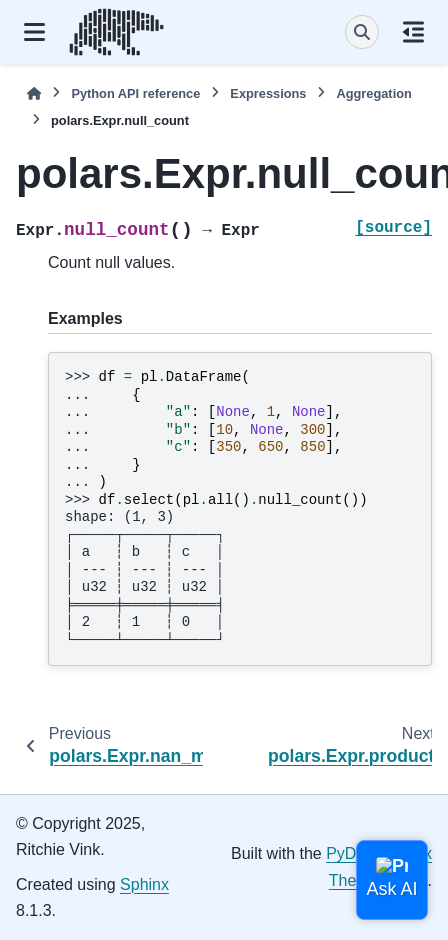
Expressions (268, 93)
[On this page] (413, 32)
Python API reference (135, 93)
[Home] (34, 93)
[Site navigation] (34, 32)
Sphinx (144, 884)
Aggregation (373, 93)
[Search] (362, 32)
